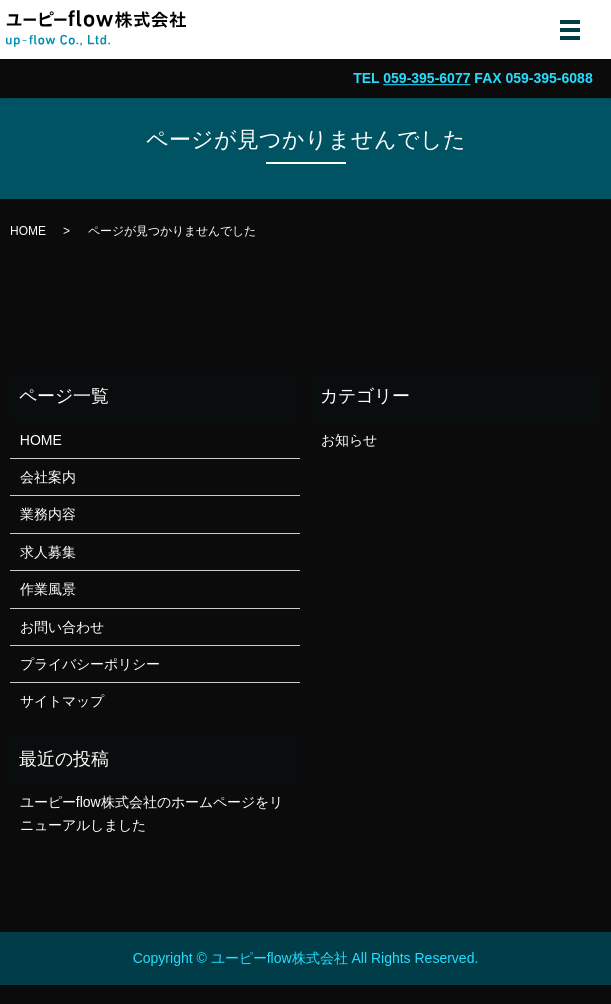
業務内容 (48, 514)
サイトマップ (62, 701)
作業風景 (48, 589)
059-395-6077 (426, 78)
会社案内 (48, 477)
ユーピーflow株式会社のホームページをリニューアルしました (151, 813)
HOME (28, 231)
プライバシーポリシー (90, 664)
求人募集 (48, 552)
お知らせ (349, 440)
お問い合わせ (62, 627)
